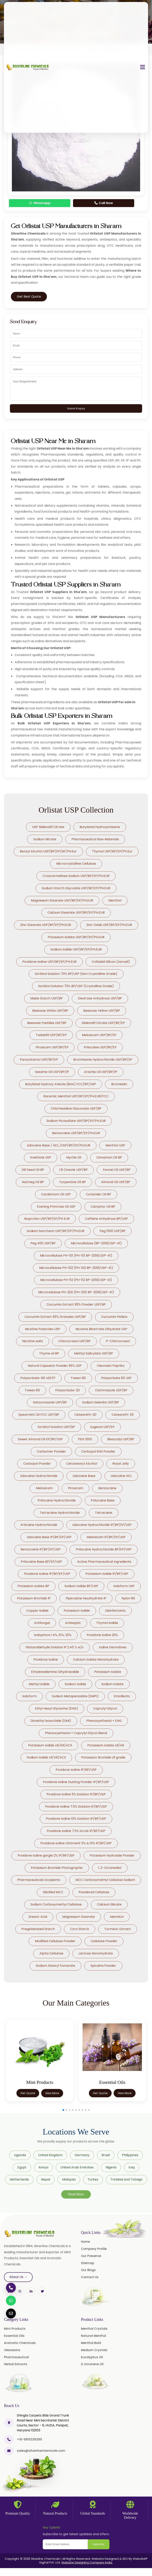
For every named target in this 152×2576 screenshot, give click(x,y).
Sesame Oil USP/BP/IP (52, 1072)
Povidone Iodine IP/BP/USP (76, 1769)
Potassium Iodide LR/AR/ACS (50, 1745)
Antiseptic (73, 1623)
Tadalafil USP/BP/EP (51, 1035)
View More (52, 2093)
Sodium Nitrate (44, 839)
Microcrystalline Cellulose (76, 863)
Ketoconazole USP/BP (50, 1402)
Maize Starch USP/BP (46, 998)
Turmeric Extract (117, 1929)
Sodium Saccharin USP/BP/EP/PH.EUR (55, 1231)
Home (85, 2242)
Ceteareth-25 (123, 1414)
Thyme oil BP (49, 1353)
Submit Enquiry (76, 408)
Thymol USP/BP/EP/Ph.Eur (112, 851)
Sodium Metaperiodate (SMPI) (75, 1696)
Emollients (122, 1696)
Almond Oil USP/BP (115, 1182)
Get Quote (27, 2093)
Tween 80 (78, 1378)
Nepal (45, 2179)
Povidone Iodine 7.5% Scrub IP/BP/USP (76, 1831)
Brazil (106, 2155)
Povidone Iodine (45, 1659)
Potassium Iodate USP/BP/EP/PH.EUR (76, 937)
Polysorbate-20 (67, 1390)
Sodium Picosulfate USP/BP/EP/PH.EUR (76, 1120)
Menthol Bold (91, 2343)
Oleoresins (12, 2350)
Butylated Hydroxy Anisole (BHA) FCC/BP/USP (60, 1084)
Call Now (103, 203)
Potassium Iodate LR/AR (105, 1745)
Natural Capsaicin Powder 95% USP (55, 1365)
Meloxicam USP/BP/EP (99, 1035)
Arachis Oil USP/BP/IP (100, 1072)
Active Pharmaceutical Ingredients (104, 1561)
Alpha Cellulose (51, 1953)
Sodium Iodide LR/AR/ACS (46, 1757)
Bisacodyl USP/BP (120, 1439)
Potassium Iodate (107, 1672)
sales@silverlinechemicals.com (41, 2451)
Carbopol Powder (37, 1463)
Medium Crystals (94, 2350)
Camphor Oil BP (103, 1206)
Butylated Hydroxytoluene (100, 827)
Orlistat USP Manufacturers (100, 617)
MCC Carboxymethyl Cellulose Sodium (105, 1880)
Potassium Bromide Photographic (57, 1867)
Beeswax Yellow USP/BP (101, 1010)
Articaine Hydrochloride (38, 1524)
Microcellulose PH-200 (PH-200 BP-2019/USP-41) (76, 1292)
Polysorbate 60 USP (116, 1378)
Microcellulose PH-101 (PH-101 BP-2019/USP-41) (76, 1255)
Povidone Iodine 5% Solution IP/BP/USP (76, 1794)
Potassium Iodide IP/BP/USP (107, 1573)
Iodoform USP (124, 1586)
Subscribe (98, 2544)
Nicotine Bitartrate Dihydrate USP (101, 1329)
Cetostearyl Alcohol (81, 1463)
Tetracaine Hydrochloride (60, 1512)
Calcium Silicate (109, 1904)
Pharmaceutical (16, 2357)
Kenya (43, 2167)
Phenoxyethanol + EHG (104, 1720)
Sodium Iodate (112, 1684)
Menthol (114, 900)
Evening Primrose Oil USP (56, 1206)
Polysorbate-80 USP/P (37, 1378)
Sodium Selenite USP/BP (100, 1402)
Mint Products (15, 2329)
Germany (82, 2155)
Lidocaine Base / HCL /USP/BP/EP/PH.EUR (58, 1145)
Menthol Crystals (94, 2329)
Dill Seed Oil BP (33, 1169)
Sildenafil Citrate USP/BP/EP (103, 1023)
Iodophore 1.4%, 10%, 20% (52, 1635)
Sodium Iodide (75, 1684)
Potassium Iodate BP (33, 1586)
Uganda (20, 2155)
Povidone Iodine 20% (102, 1635)
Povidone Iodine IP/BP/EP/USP (47, 1573)
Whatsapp (39, 203)
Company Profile (94, 2249)
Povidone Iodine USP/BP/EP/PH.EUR (49, 961)
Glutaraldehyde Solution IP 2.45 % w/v (55, 1647)
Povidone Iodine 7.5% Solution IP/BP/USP (76, 1806)
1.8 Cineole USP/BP (73, 1169)
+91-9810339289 (29, 2439)
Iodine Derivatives (112, 1647)
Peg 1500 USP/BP (112, 1231)
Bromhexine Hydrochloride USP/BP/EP (102, 1059)
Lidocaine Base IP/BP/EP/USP (49, 1537)
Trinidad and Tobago (126, 2179)
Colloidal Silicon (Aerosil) (111, 961)
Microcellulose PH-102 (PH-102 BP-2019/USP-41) (76, 1268)
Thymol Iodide (107, 1623)
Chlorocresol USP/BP (74, 1341)
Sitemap (87, 2263)
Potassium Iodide (77, 1610)
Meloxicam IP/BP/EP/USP (106, 1537)
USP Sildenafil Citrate (48, 827)
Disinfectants (115, 1610)
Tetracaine (103, 1512)
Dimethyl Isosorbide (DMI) (50, 1720)
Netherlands (19, 2179)
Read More (76, 2194)
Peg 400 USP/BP (43, 1243)
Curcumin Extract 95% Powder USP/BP (76, 1304)
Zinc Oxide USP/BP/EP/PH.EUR (109, 925)
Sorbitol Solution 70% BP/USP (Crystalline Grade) (76, 986)
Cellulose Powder (104, 1941)
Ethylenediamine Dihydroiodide (55, 1672)
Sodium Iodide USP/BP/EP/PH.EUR (76, 949)
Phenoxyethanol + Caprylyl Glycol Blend (76, 1733)
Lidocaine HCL (121, 1476)
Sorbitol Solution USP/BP (56, 1427)
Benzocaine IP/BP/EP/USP (41, 1549)
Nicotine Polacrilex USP (42, 1329)
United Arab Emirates (77, 2167)
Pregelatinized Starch (38, 1929)
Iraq (131, 2167)
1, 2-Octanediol (109, 1867)
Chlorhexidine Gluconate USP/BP (76, 1108)
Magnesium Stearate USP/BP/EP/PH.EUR (62, 900)
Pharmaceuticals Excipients (38, 1880)
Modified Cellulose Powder (55, 1941)
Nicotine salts (32, 1341)
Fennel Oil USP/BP (116, 1169)
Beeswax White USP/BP (50, 1010)
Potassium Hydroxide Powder (112, 1855)
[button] (63, 2110)
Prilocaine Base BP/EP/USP (41, 1561)
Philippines (130, 2155)
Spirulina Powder (103, 1965)
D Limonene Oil (92, 2364)
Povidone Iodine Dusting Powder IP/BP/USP (76, 1782)
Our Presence (91, 2256)
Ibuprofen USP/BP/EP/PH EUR (47, 1218)
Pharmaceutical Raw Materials (95, 839)
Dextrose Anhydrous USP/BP (100, 998)
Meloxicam (44, 1488)
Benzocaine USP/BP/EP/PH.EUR (76, 1133)
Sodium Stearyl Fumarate (55, 1965)
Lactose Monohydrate (96, 1953)
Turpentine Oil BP (72, 1182)
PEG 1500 (85, 1439)
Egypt (22, 2167)
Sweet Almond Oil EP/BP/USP (40, 1439)
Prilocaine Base (102, 1500)
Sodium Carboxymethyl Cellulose (56, 1904)
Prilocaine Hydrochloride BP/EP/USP (103, 1549)
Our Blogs (88, 2270)
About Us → (18, 2277)
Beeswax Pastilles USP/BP (46, 1023)
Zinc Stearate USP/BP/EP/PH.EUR (45, 925)
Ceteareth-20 (85, 1414)
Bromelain (119, 1084)
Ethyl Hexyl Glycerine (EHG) (56, 1708)
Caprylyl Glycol (105, 1708)
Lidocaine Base (84, 1476)
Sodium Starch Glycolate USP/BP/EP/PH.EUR (76, 888)
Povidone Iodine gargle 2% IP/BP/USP (46, 1855)
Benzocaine (107, 1488)
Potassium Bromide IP (33, 1598)
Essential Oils (14, 2336)
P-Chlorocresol (118, 1341)
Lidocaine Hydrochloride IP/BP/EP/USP (102, 1524)
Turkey (93, 2179)
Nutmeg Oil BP (33, 1182)
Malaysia (69, 2179)
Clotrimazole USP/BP (111, 1390)
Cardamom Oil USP (56, 1194)
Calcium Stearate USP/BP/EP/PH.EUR (76, 912)
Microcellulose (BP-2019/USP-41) (96, 1243)
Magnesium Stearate (78, 1916)
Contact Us (90, 2277)
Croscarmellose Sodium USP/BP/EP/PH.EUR (76, 876)
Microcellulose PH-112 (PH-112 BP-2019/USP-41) (76, 1280)
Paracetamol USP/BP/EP (39, 1059)
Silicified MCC (53, 1892)
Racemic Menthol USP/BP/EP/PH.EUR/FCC (76, 1096)
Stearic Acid (37, 1916)
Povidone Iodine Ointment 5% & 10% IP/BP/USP (76, 1843)
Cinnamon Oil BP (109, 1157)
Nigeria (111, 2167)
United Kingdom (50, 2155)
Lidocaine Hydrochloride (38, 1476)
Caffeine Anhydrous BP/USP (106, 1218)
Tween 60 (32, 1390)
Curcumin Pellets (114, 1316)
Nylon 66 (128, 1598)
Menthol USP (115, 1145)
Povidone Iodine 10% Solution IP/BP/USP (76, 1818)
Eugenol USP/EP (102, 1427)
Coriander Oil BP (98, 1194)
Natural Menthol (93, 2336)
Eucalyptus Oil (92, 2357)
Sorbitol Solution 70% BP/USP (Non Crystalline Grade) (76, 973)
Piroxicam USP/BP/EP (52, 1047)
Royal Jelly (120, 1463)
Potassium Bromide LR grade (103, 1757)
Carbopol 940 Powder (98, 1451)
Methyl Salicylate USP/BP (93, 1353)
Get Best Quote (29, 296)
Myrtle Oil (73, 1157)
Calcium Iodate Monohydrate (96, 1659)
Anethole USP (40, 1157)
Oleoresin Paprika (110, 1365)
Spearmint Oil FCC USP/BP (38, 1414)
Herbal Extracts (15, 2364)
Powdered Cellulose (94, 1892)
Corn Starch (79, 1929)
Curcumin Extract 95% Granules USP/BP (55, 1316)
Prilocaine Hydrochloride (57, 1500)
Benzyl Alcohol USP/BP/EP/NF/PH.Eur (48, 851)
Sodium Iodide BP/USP (81, 1586)
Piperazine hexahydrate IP (86, 1598)
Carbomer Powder (51, 1451)
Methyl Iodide (39, 1684)
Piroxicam (75, 1488)
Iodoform (29, 1696)
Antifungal (42, 1623)
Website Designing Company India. (87, 2562)
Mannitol (117, 1916)
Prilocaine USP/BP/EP (100, 1047)
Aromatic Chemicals (20, 2343)
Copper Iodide (37, 1610)
